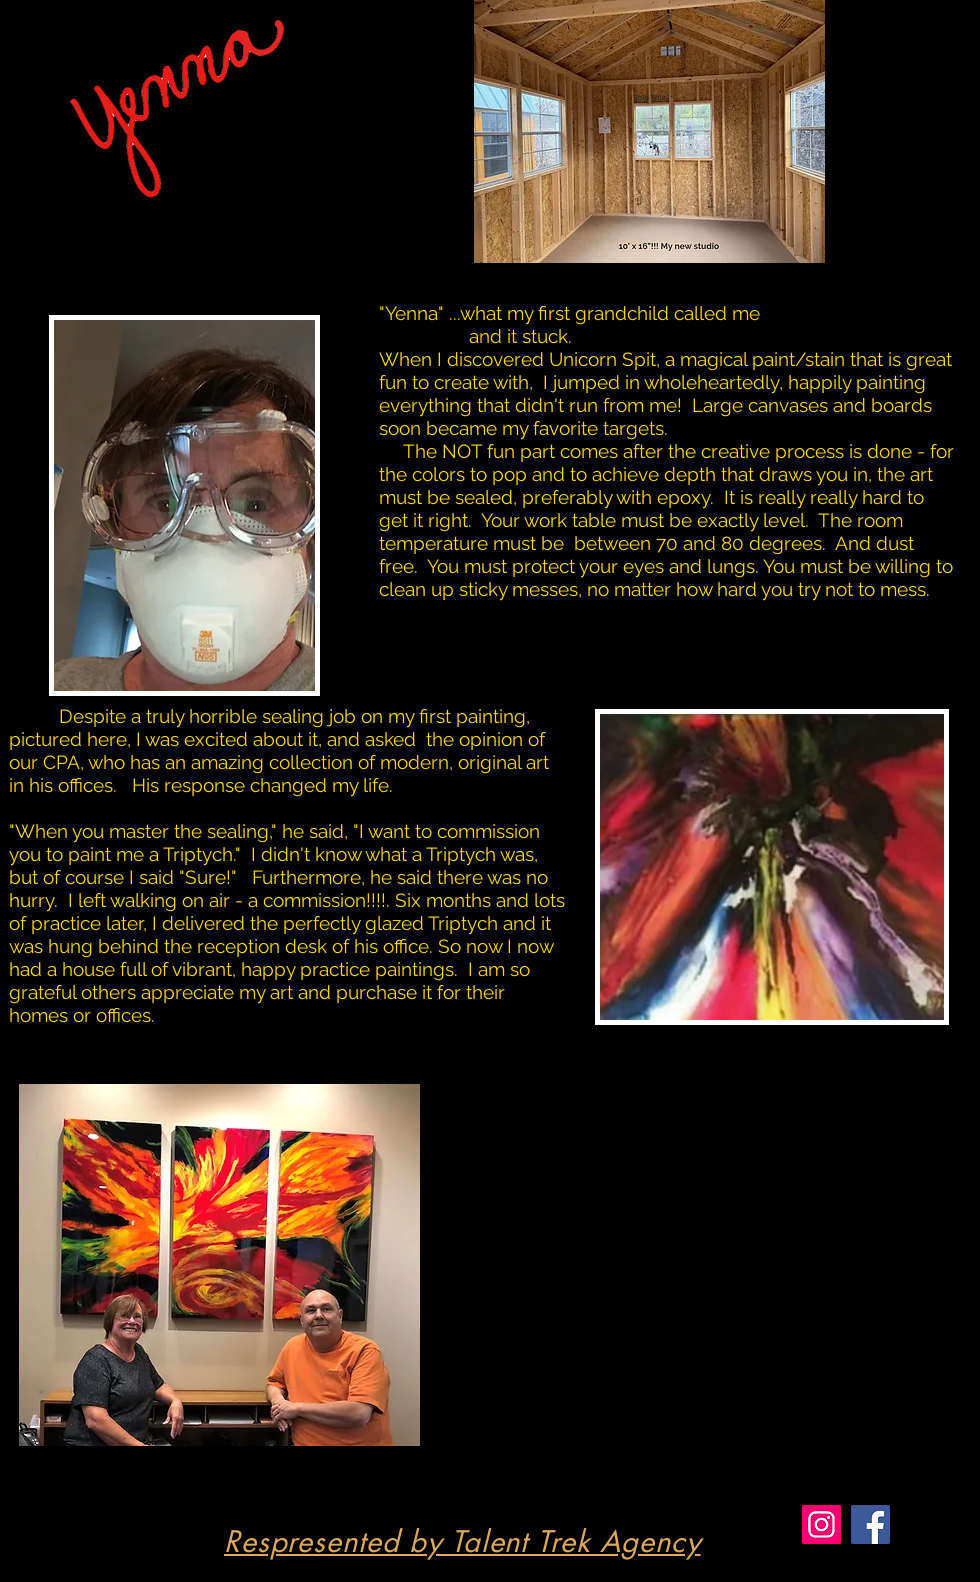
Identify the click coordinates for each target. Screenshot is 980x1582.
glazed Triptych (431, 923)
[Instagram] (821, 1524)
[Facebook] (870, 1524)
